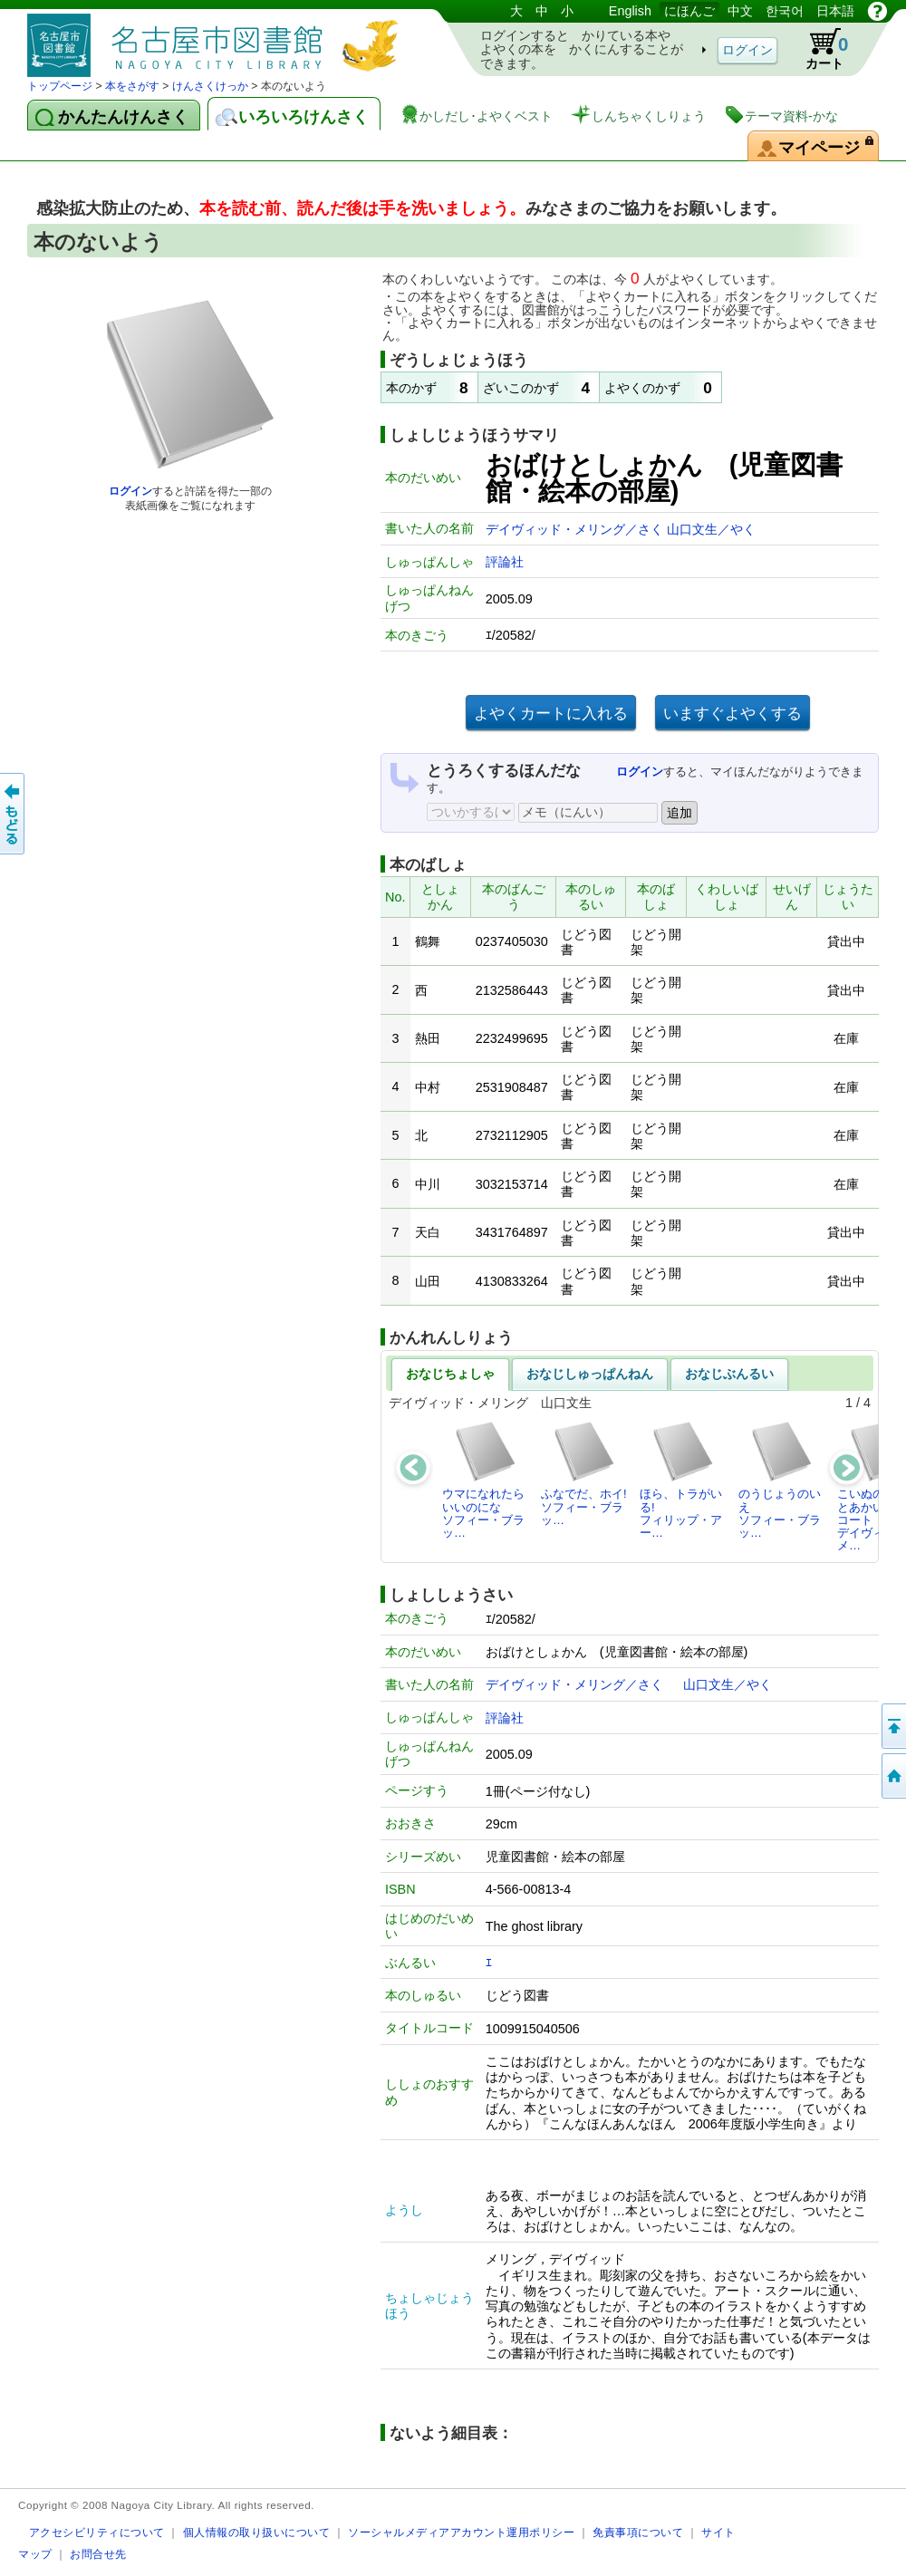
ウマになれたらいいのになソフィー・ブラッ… (483, 1479)
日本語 (835, 11)
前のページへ (13, 813)
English (630, 11)
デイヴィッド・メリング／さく (576, 529)
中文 (740, 11)
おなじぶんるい (729, 1373)
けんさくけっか (210, 86)
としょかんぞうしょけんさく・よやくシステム (217, 38)
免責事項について (638, 2532)
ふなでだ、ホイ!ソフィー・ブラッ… (584, 1473)
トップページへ (892, 1776)
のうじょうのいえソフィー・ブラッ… (779, 1479)
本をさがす (132, 86)
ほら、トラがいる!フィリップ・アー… (681, 1479)
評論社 (505, 562)
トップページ (59, 86)
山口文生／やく (711, 529)
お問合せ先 (98, 2554)
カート (818, 49)
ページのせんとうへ (892, 1726)
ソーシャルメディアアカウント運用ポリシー (461, 2532)
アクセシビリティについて (97, 2532)
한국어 (785, 11)
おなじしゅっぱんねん (589, 1373)
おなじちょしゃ (450, 1373)
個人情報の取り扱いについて (257, 2532)
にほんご (689, 11)
